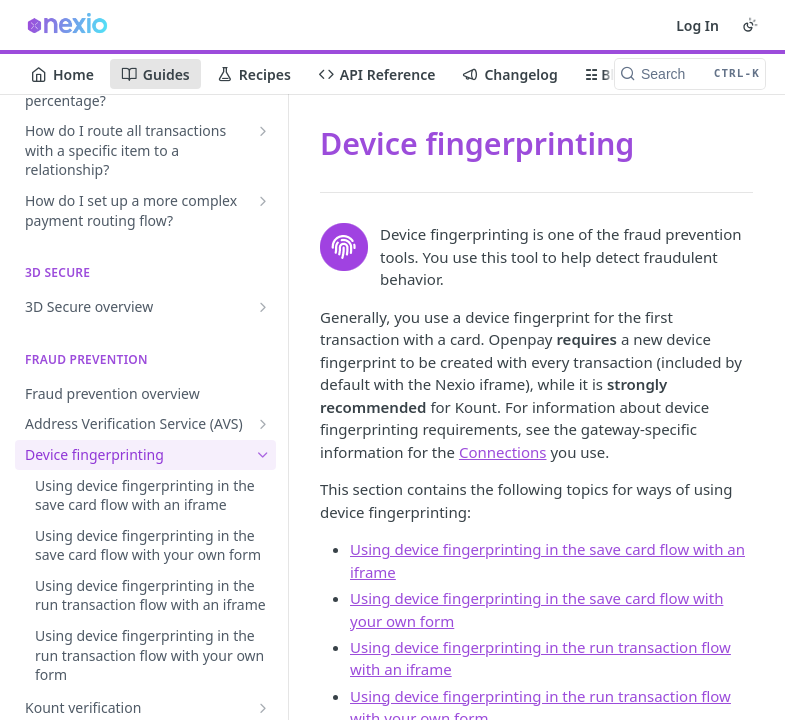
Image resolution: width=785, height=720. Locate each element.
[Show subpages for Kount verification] (263, 708)
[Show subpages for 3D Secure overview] (263, 307)
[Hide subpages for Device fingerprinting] (263, 455)
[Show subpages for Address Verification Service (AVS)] (263, 424)
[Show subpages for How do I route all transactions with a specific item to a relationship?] (263, 131)
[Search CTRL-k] (690, 74)
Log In (697, 25)
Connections (503, 452)
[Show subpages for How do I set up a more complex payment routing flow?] (263, 201)
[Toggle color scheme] (750, 25)
